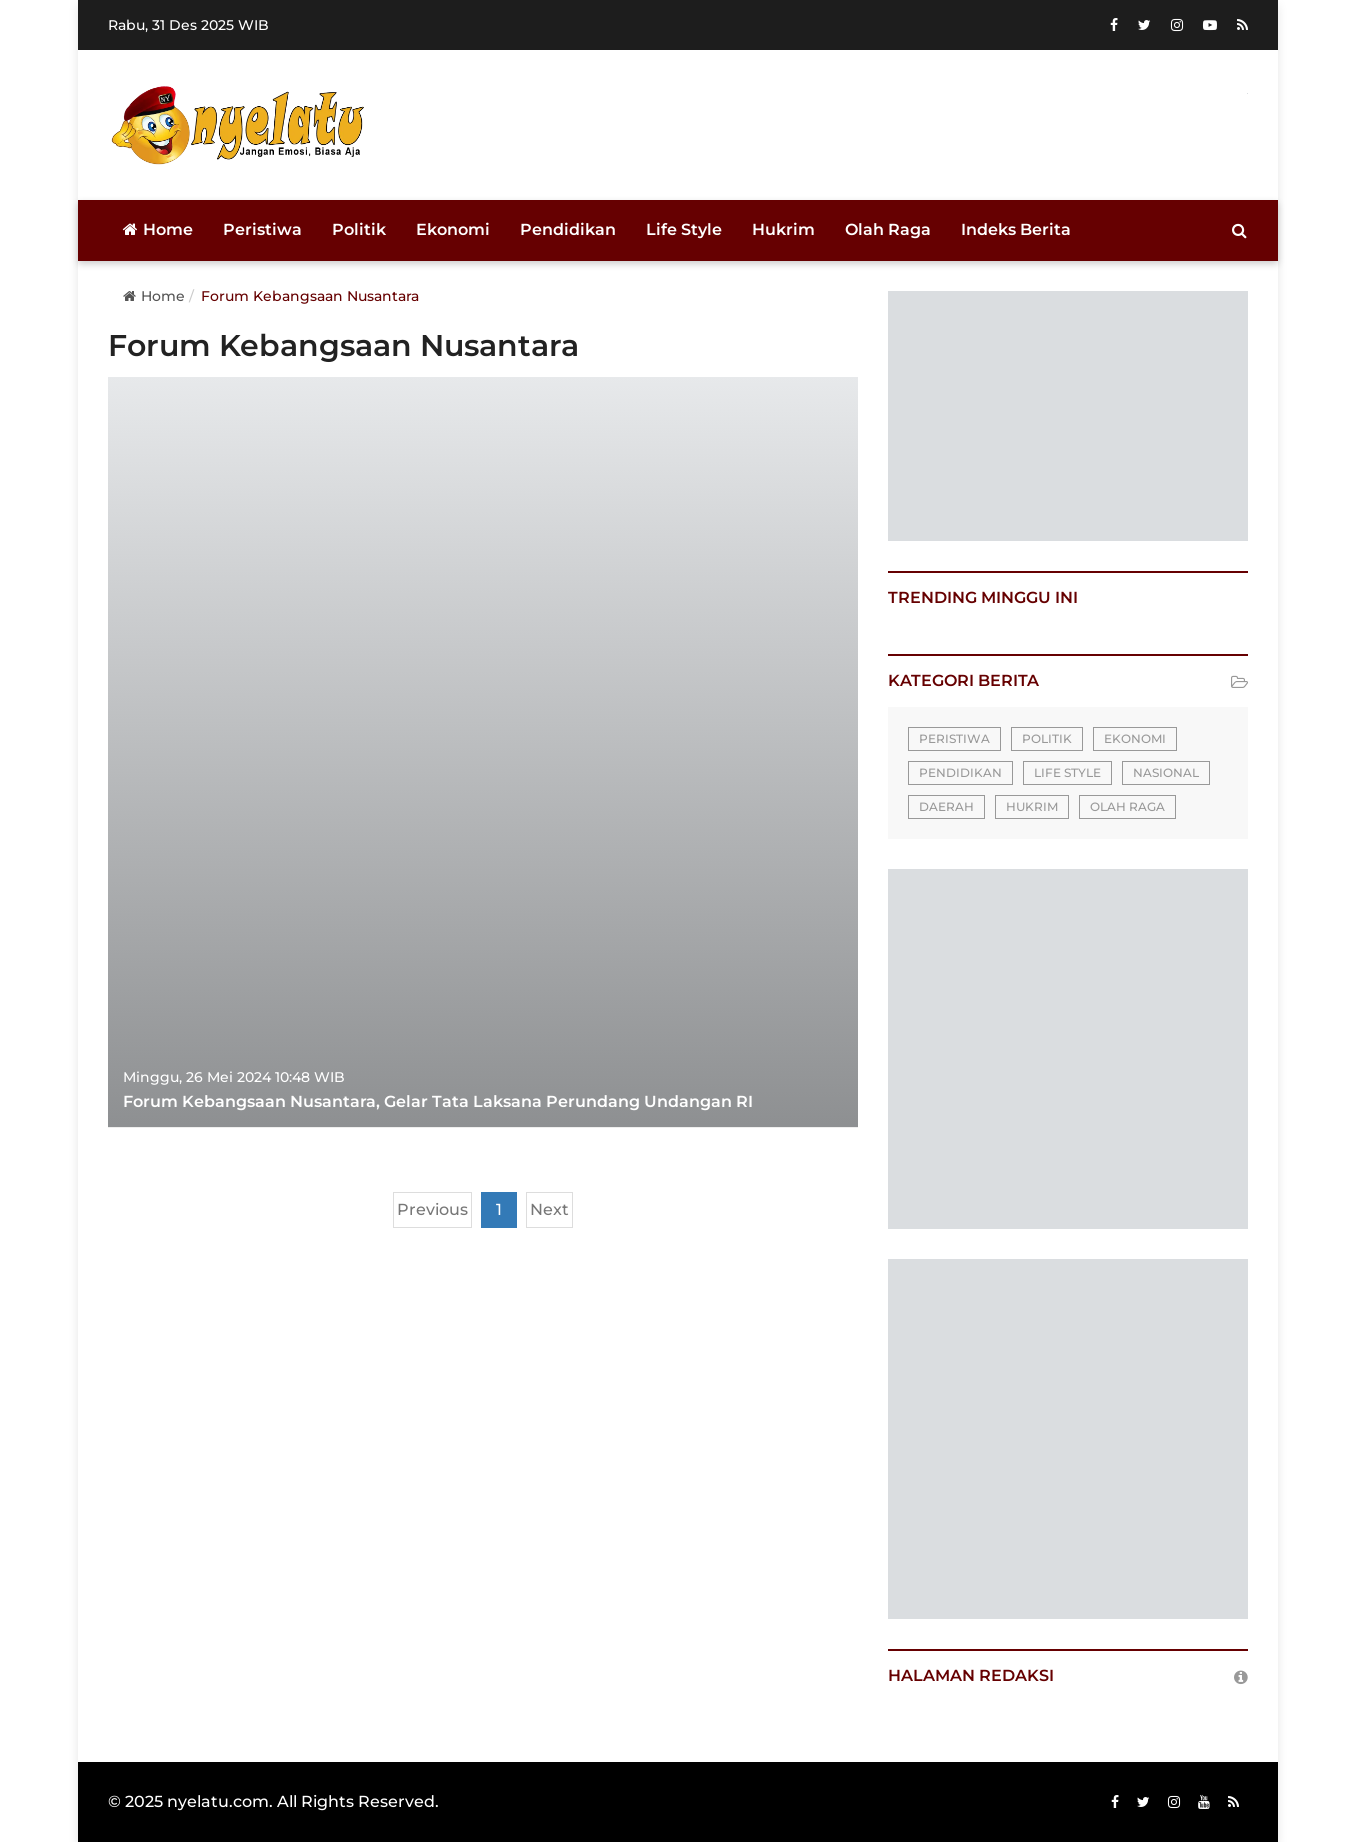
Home (158, 229)
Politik (359, 229)
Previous (432, 1209)
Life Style (684, 229)
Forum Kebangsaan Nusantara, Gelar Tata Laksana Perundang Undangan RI (438, 1101)
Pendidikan (568, 229)
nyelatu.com (218, 1801)
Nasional (1166, 772)
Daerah (946, 806)
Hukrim (783, 229)
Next (549, 1209)
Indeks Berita (1016, 229)
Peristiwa (262, 229)
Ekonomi (453, 229)
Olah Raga (888, 229)
